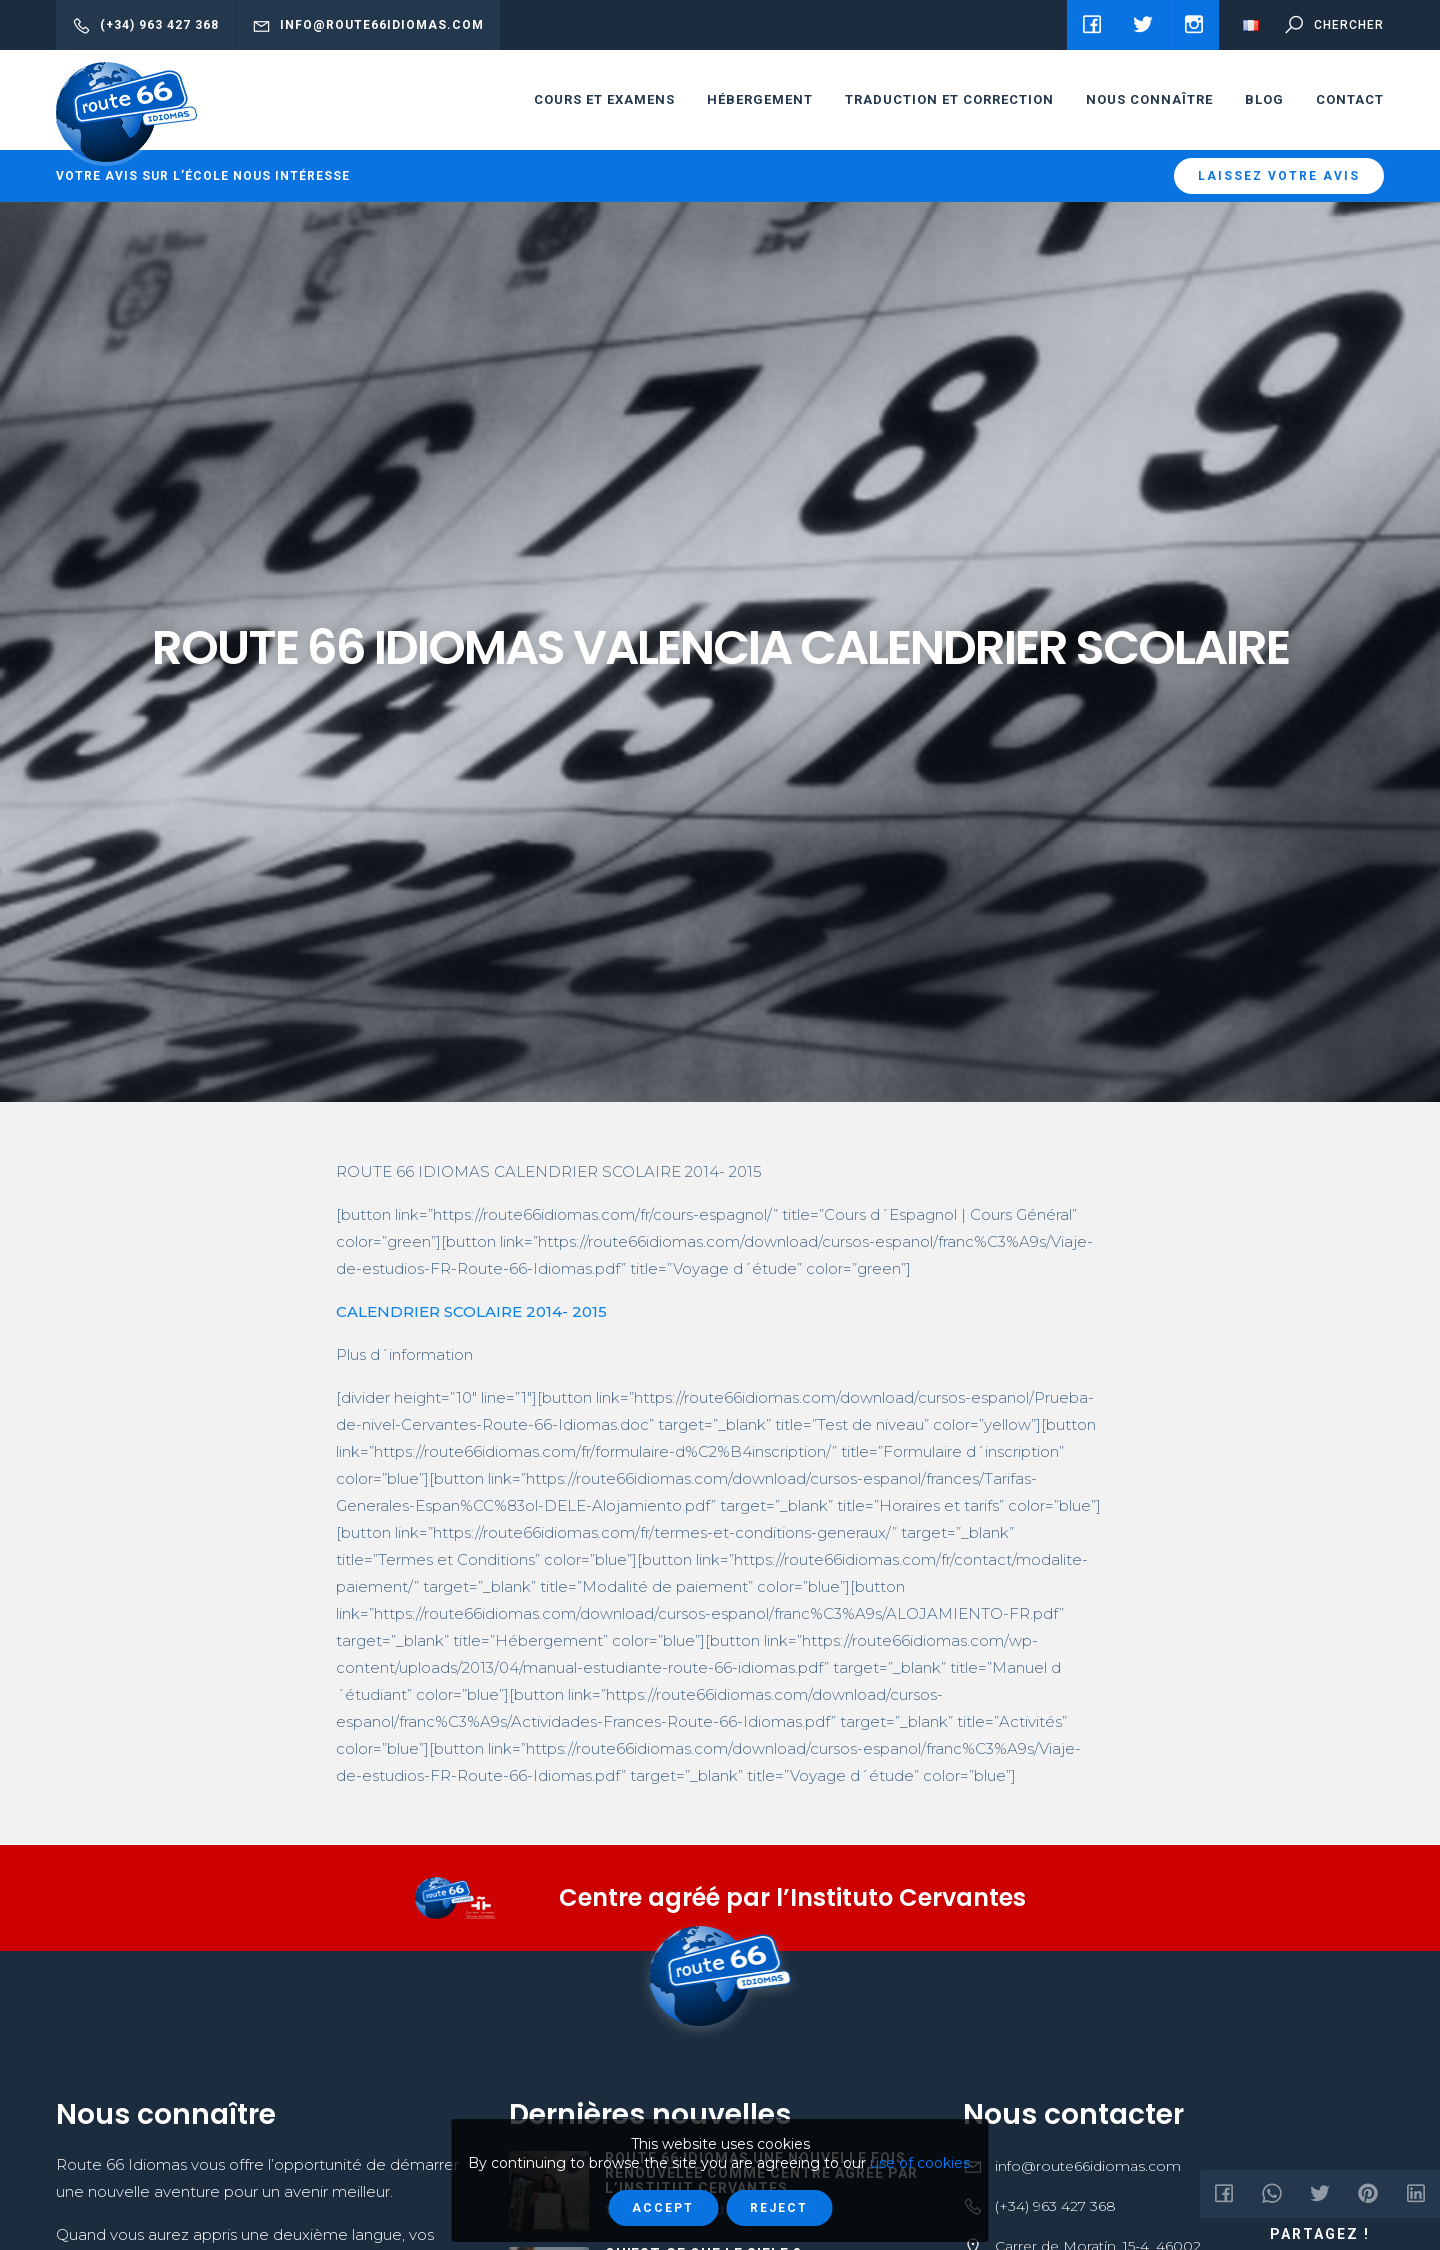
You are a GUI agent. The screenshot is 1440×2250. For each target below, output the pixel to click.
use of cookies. (921, 2163)
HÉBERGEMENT (760, 99)
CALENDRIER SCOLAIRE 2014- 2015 (471, 1311)
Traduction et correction (949, 99)
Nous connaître (1149, 99)
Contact (1350, 99)
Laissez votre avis (1279, 176)
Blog (1264, 99)
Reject (779, 2208)
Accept (663, 2208)
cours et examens (604, 99)
